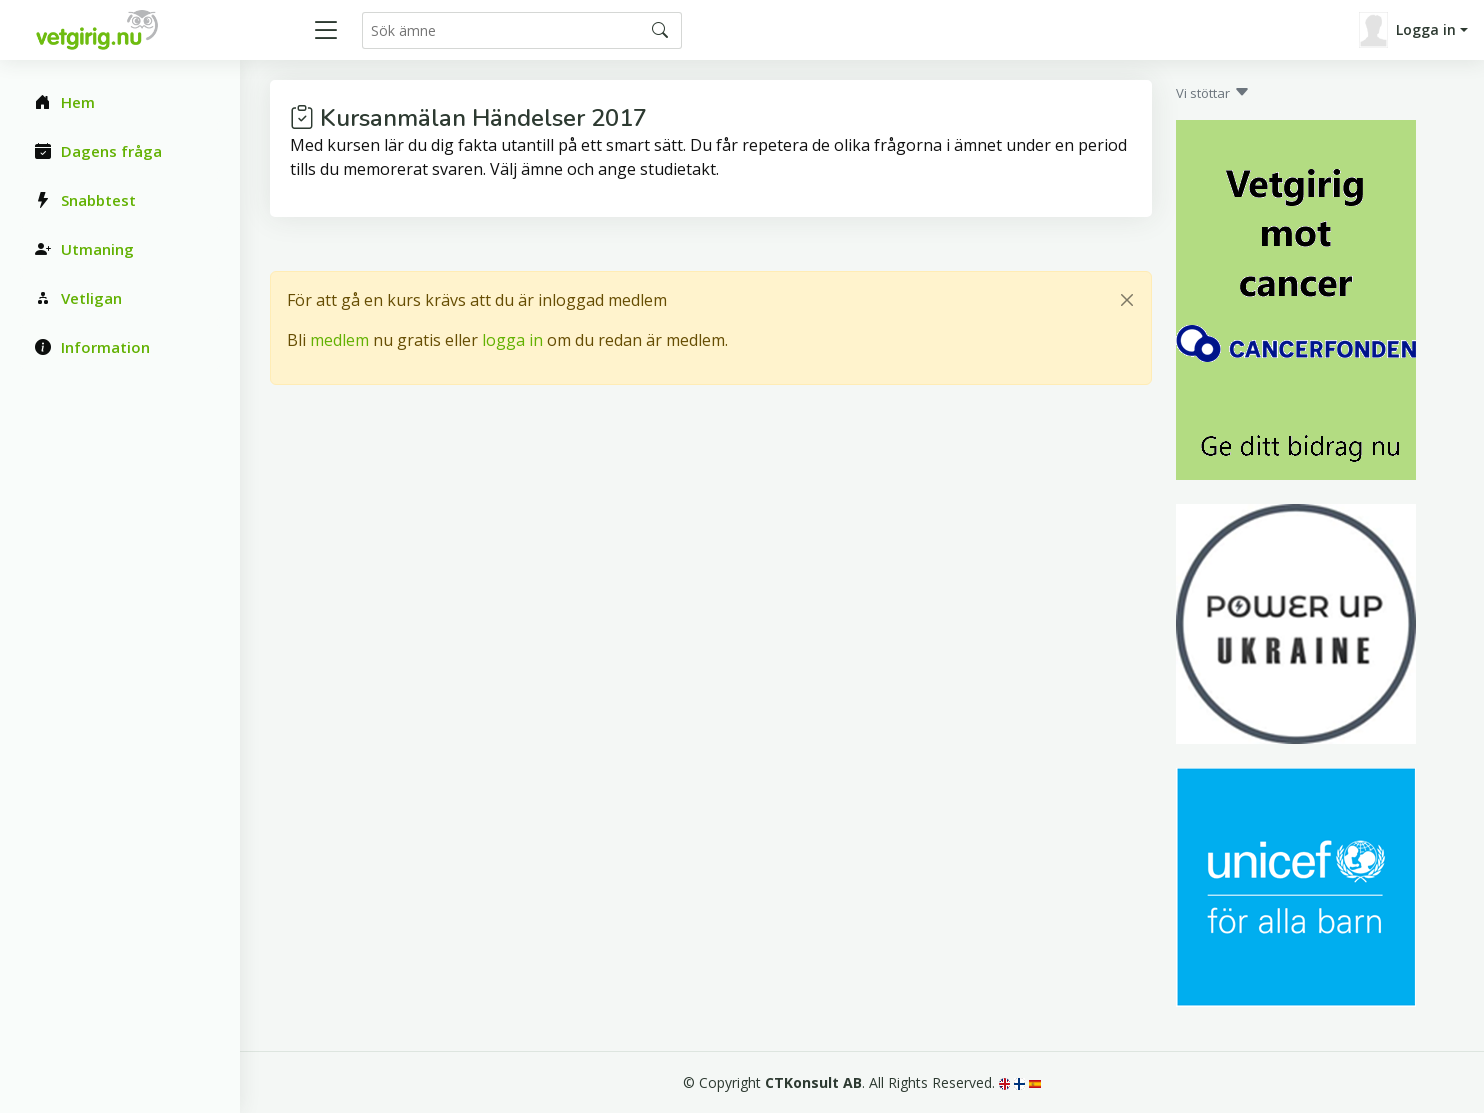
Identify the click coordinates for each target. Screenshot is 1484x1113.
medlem (339, 340)
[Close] (1127, 300)
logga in (512, 340)
